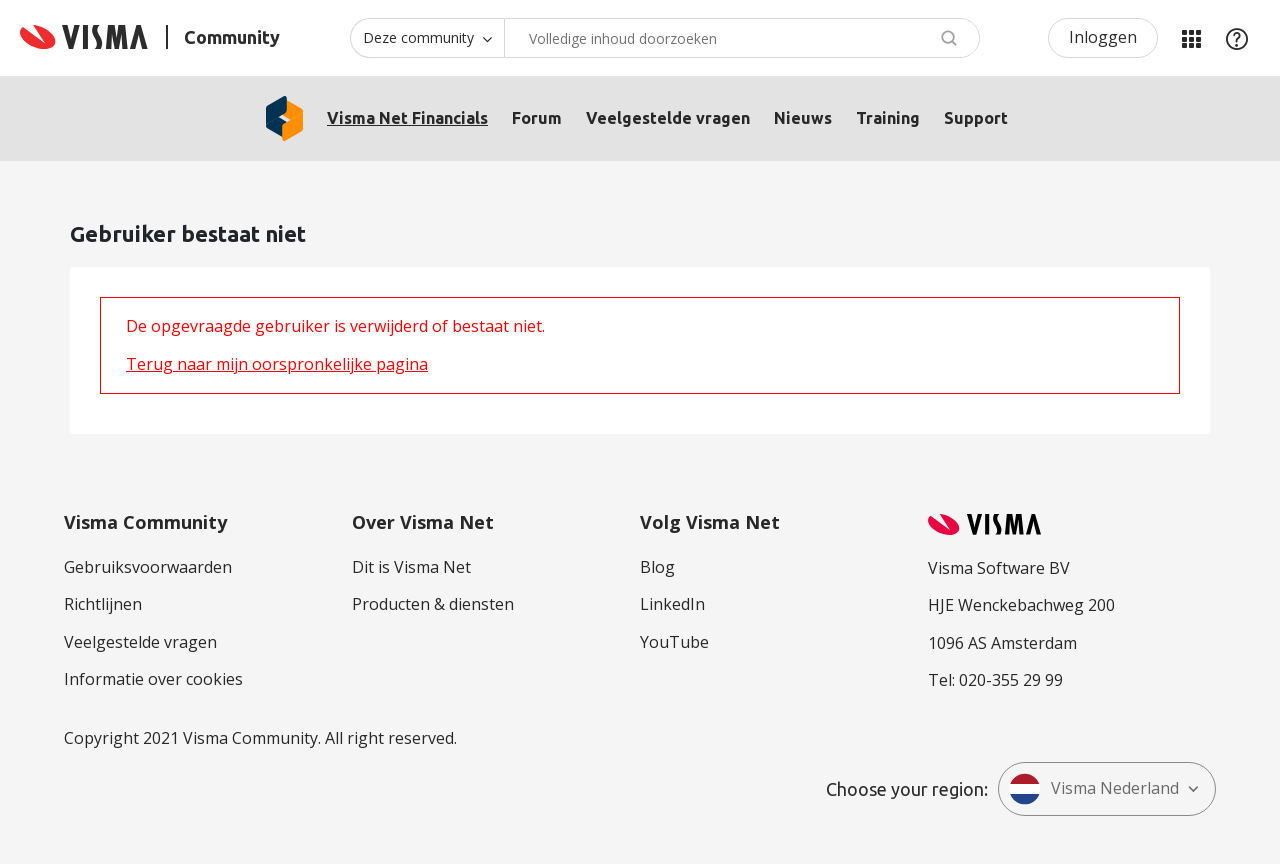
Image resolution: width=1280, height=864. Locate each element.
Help (1237, 38)
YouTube (674, 642)
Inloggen (1103, 37)
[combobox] (742, 38)
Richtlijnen (103, 604)
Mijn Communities (1191, 38)
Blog (657, 567)
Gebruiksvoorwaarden (148, 567)
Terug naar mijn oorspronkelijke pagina (277, 364)
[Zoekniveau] (427, 38)
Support (976, 118)
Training (888, 118)
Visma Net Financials (407, 118)
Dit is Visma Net (411, 567)
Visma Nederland (1094, 789)
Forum (537, 118)
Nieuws (803, 118)
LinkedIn (672, 604)
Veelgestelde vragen (668, 118)
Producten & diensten (433, 604)
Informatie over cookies (153, 679)
